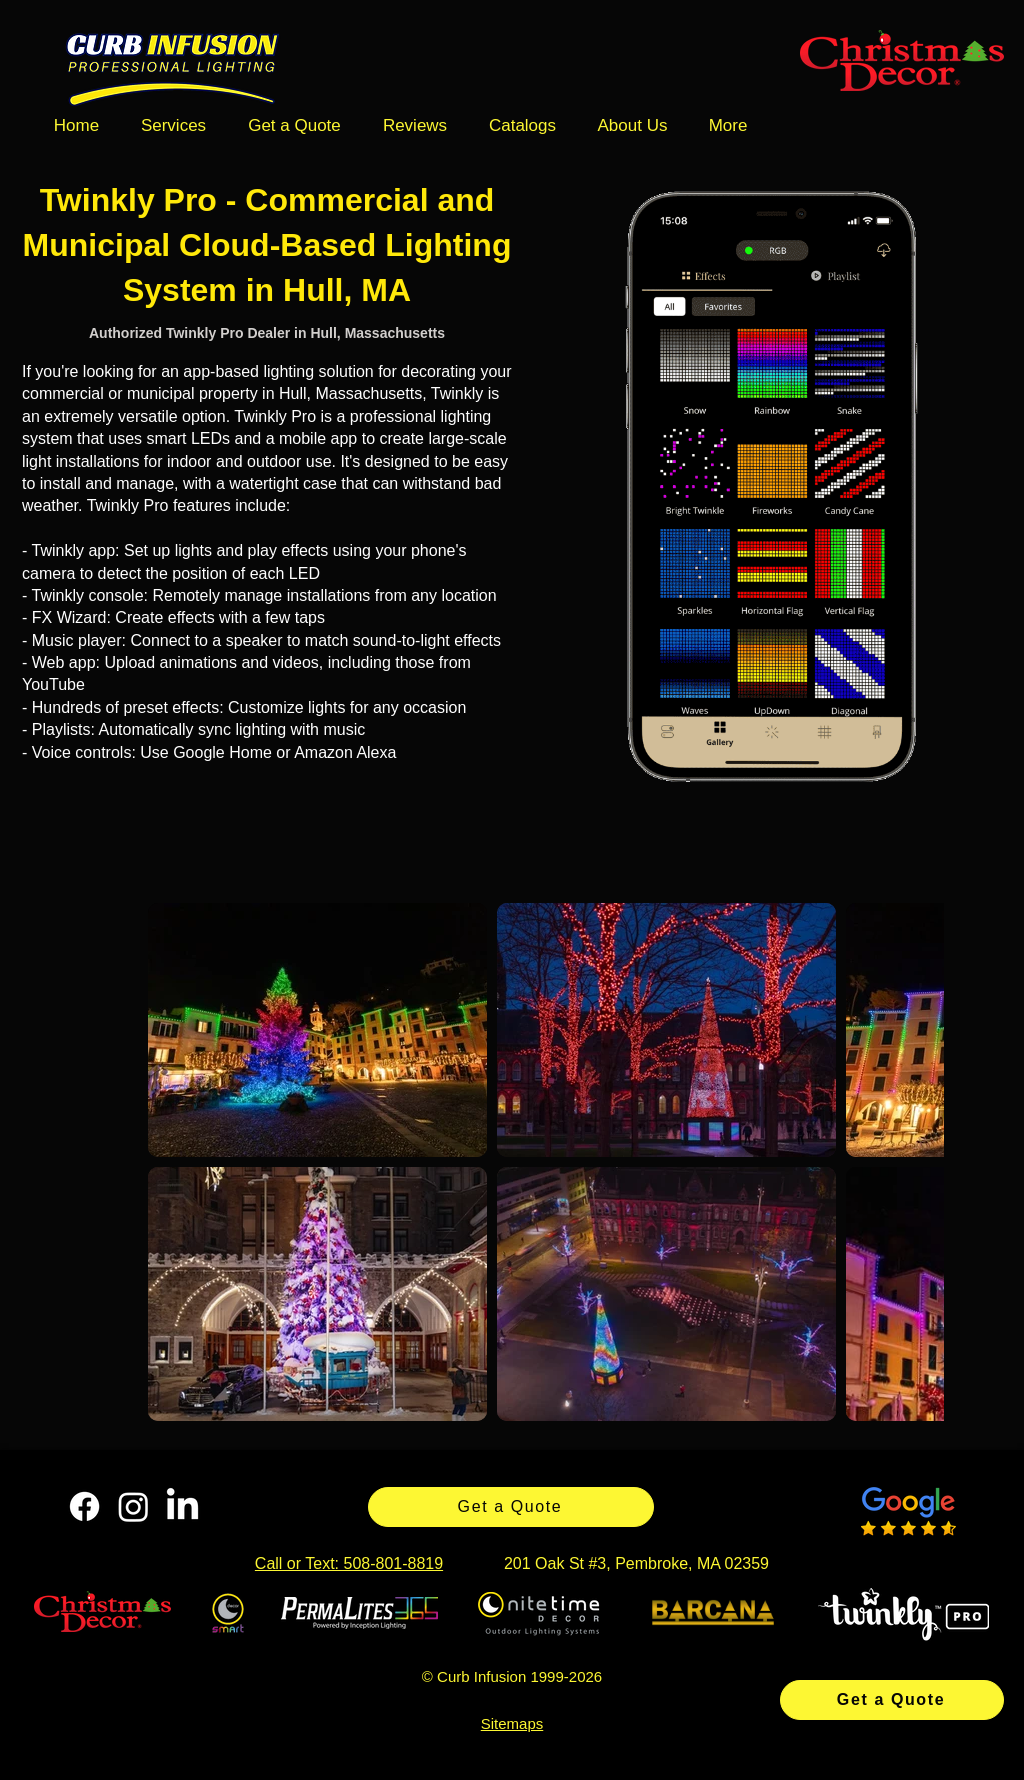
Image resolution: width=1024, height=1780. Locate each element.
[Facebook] (84, 1506)
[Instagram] (133, 1506)
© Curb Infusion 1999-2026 (512, 1676)
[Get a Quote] (892, 1700)
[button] (173, 126)
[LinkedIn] (182, 1506)
